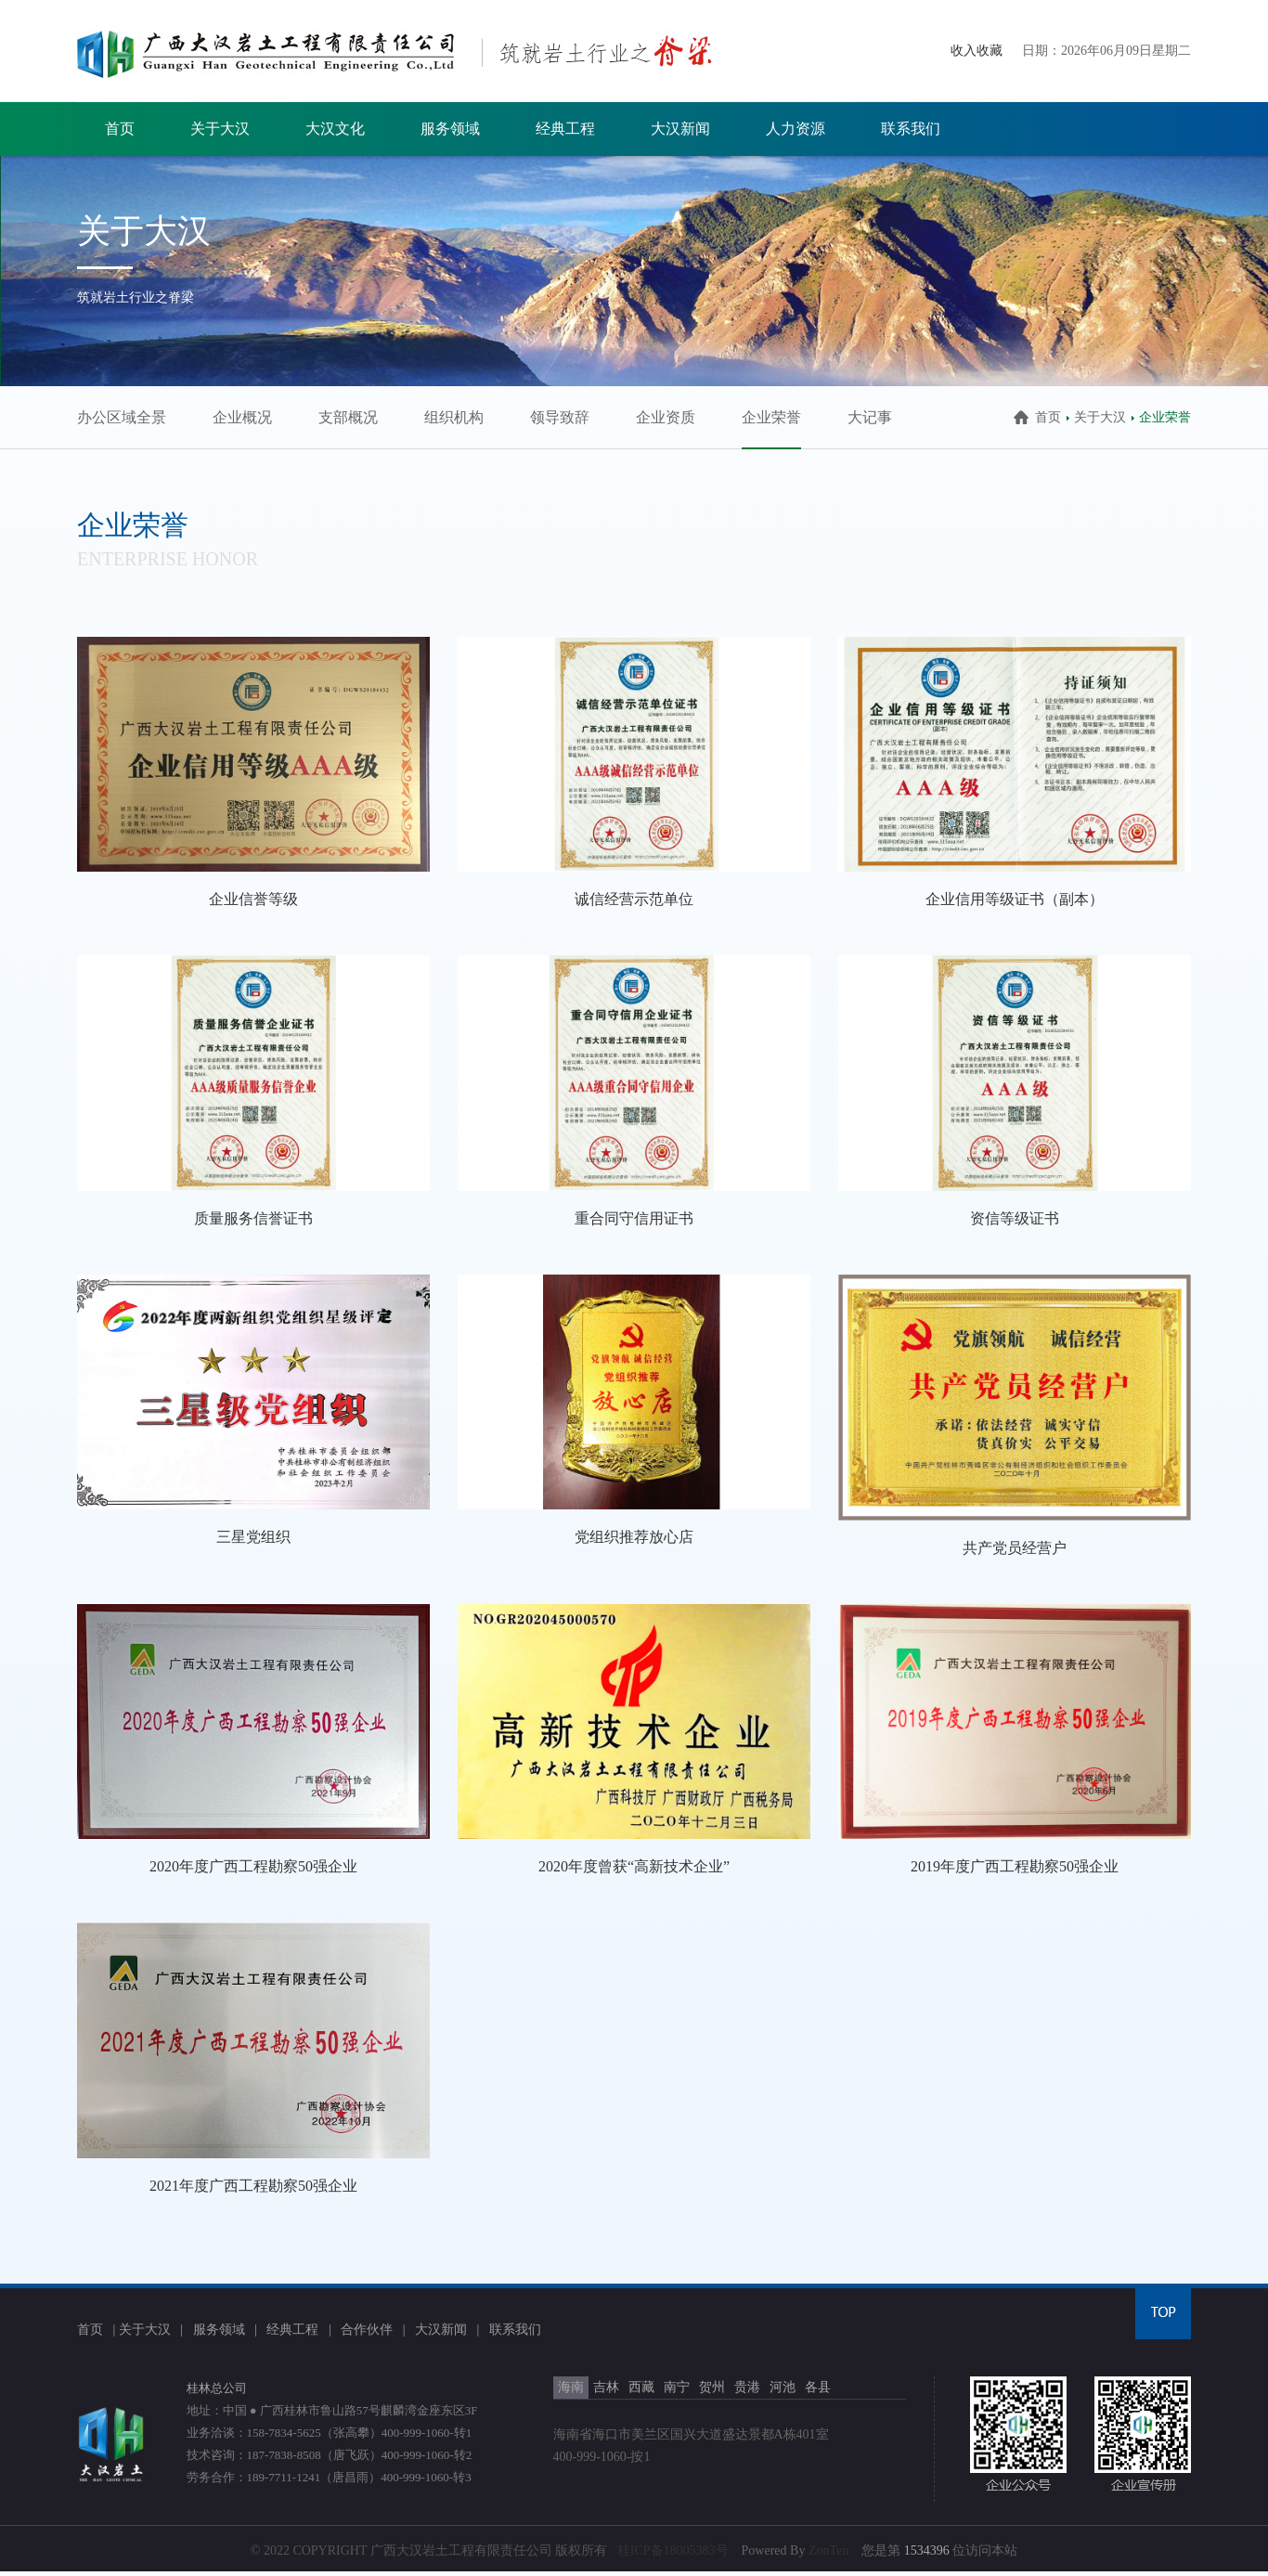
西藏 (641, 2387)
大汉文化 (335, 128)
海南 (571, 2387)
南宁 (677, 2387)
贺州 (712, 2387)
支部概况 (348, 417)
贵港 (747, 2387)
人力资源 (795, 128)
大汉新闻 (680, 128)
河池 (783, 2387)
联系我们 (910, 128)
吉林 (606, 2387)
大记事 (869, 417)
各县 (818, 2387)
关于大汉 (220, 128)
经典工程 (565, 128)
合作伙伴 (367, 2330)
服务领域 (450, 128)
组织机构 (454, 417)
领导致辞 (559, 417)
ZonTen (828, 2550)
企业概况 (242, 417)
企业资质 (665, 417)
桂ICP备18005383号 (673, 2550)
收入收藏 (977, 51)
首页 (120, 128)
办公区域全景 (121, 417)
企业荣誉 (771, 417)
